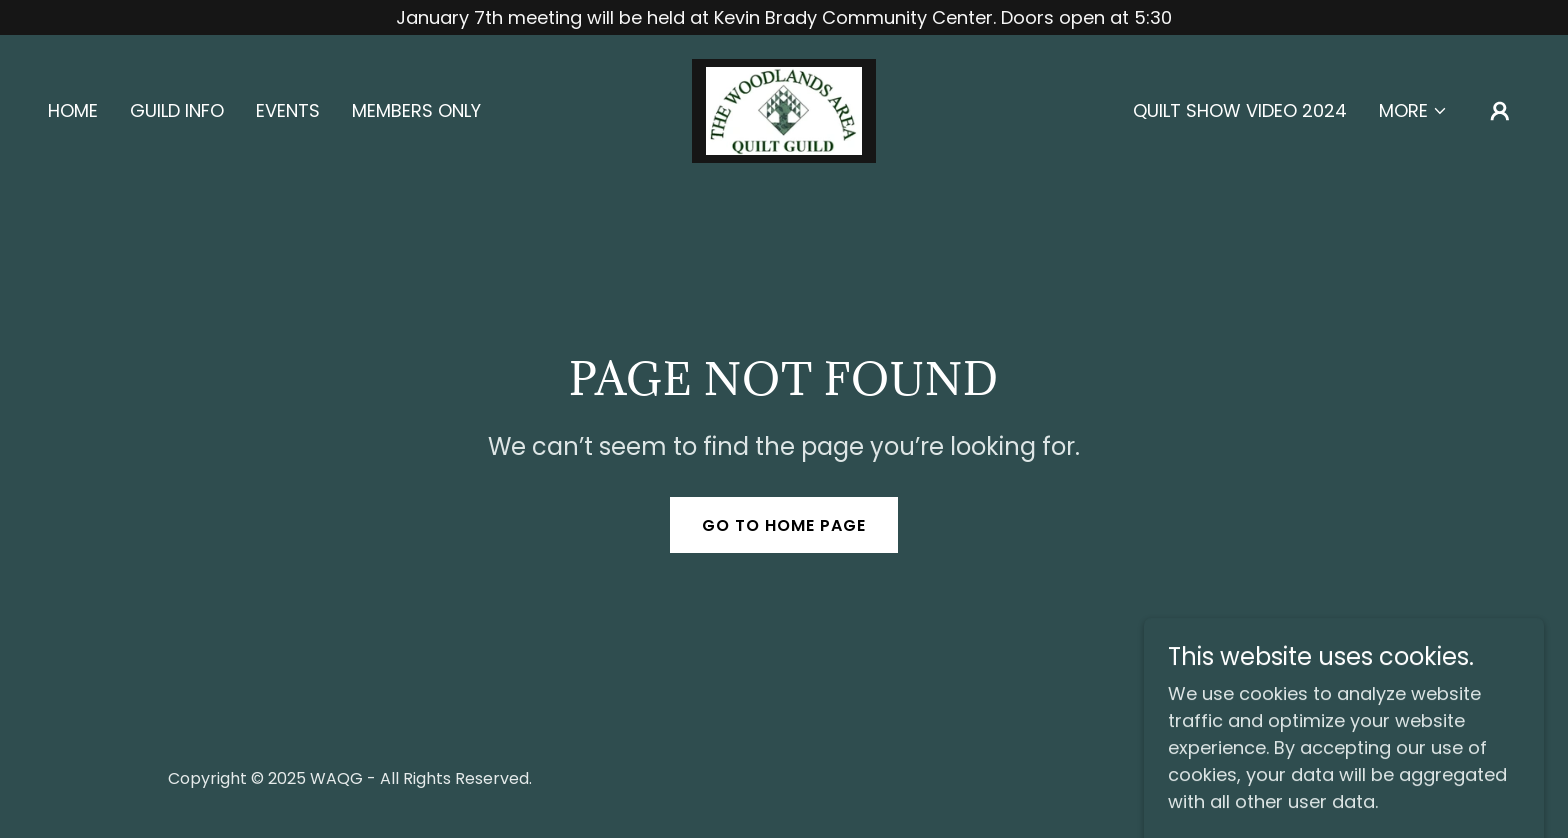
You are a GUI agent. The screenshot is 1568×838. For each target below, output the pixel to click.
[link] (783, 109)
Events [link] (288, 110)
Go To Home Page (784, 525)
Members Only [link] (416, 110)
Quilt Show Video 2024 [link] (1240, 110)
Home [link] (73, 110)
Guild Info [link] (177, 110)
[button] (1413, 111)
